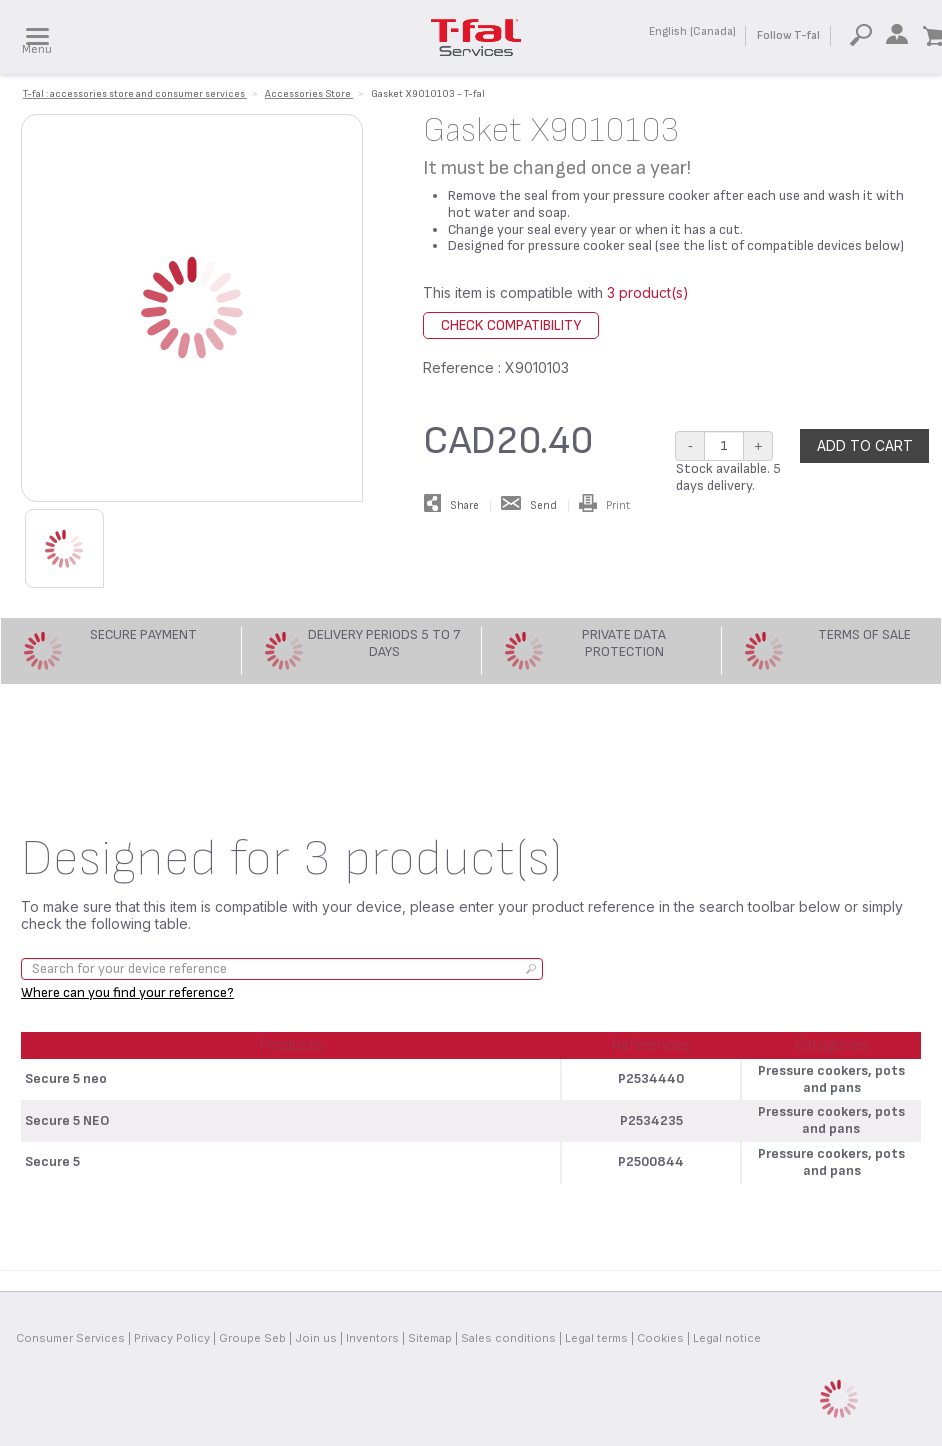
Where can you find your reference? (127, 992)
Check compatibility (511, 325)
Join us (316, 1338)
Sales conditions (508, 1338)
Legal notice (727, 1338)
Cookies (660, 1338)
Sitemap (430, 1338)
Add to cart (865, 445)
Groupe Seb (252, 1338)
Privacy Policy (172, 1338)
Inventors (372, 1338)
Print (604, 505)
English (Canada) (692, 31)
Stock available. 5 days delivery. (728, 477)
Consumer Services (70, 1338)
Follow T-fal (788, 35)
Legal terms (596, 1338)
